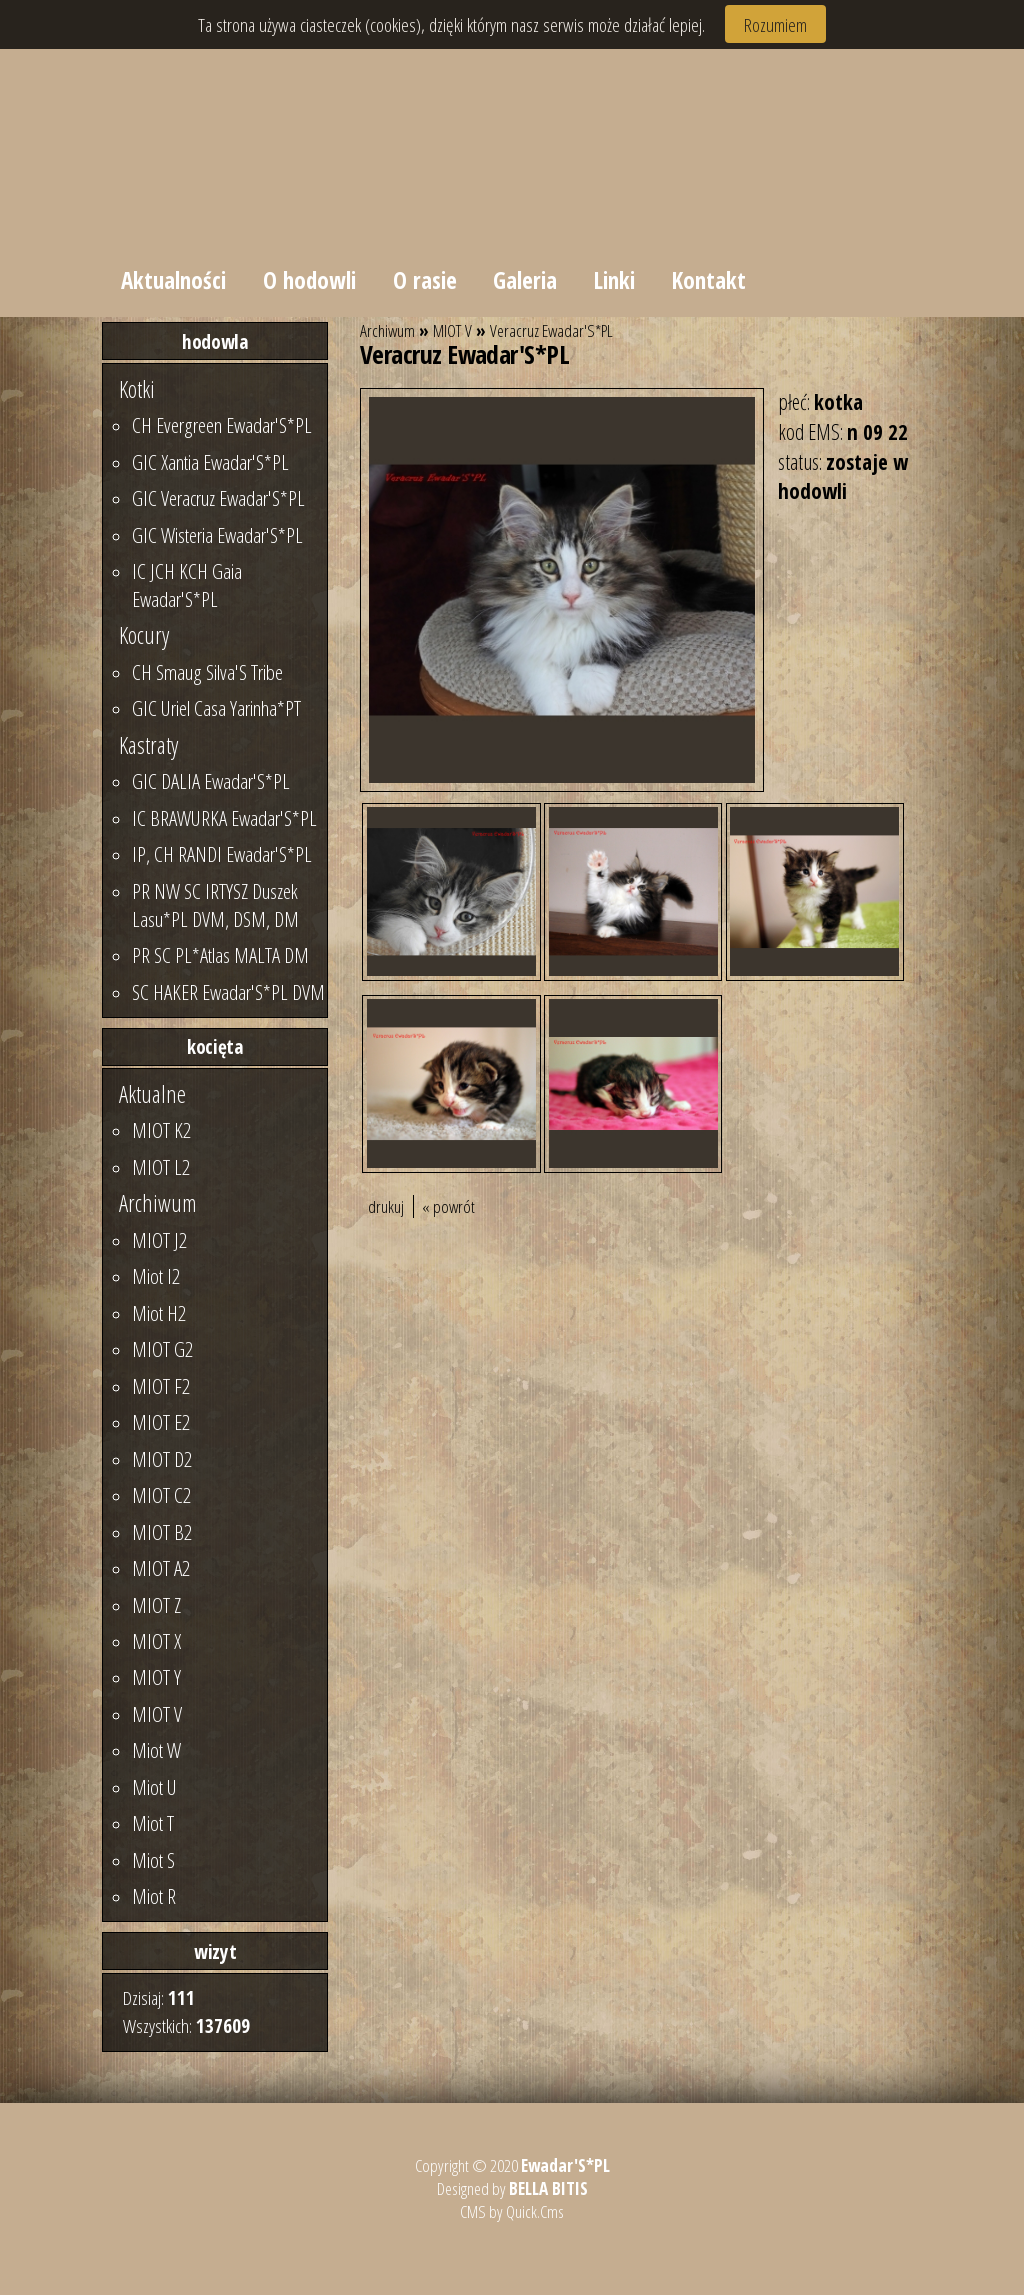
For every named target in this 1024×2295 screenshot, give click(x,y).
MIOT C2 (161, 1495)
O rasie (425, 280)
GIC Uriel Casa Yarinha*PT (216, 708)
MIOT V (157, 1714)
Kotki (137, 389)
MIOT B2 (162, 1532)
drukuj (386, 1206)
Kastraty (148, 745)
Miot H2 (159, 1313)
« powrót (448, 1206)
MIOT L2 (161, 1167)
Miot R (154, 1896)
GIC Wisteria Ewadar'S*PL (217, 535)
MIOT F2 (161, 1386)
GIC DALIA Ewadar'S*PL (211, 781)
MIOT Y (156, 1677)
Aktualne (152, 1094)
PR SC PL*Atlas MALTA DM (220, 955)
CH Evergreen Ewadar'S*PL (222, 425)
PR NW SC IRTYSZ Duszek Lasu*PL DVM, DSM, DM (215, 905)
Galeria (525, 280)
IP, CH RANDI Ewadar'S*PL (222, 854)
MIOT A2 (161, 1568)
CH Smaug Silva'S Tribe (207, 672)
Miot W (156, 1750)
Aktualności (173, 280)
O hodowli (309, 280)
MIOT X (156, 1641)
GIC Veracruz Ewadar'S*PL (218, 498)
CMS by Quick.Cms (512, 2211)
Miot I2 (156, 1276)
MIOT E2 (161, 1422)
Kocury (144, 635)
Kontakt (709, 280)
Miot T (153, 1823)
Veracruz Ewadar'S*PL (551, 330)
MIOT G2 (162, 1349)
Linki (614, 280)
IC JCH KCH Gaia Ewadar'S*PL (187, 585)
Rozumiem (775, 24)
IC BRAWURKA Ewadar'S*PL (224, 818)
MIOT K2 (161, 1130)
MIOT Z (156, 1605)
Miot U (154, 1787)
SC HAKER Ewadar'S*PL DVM (228, 992)
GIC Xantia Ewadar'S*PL (210, 462)
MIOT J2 (159, 1240)
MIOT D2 (162, 1459)
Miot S (153, 1860)
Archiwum (158, 1203)
